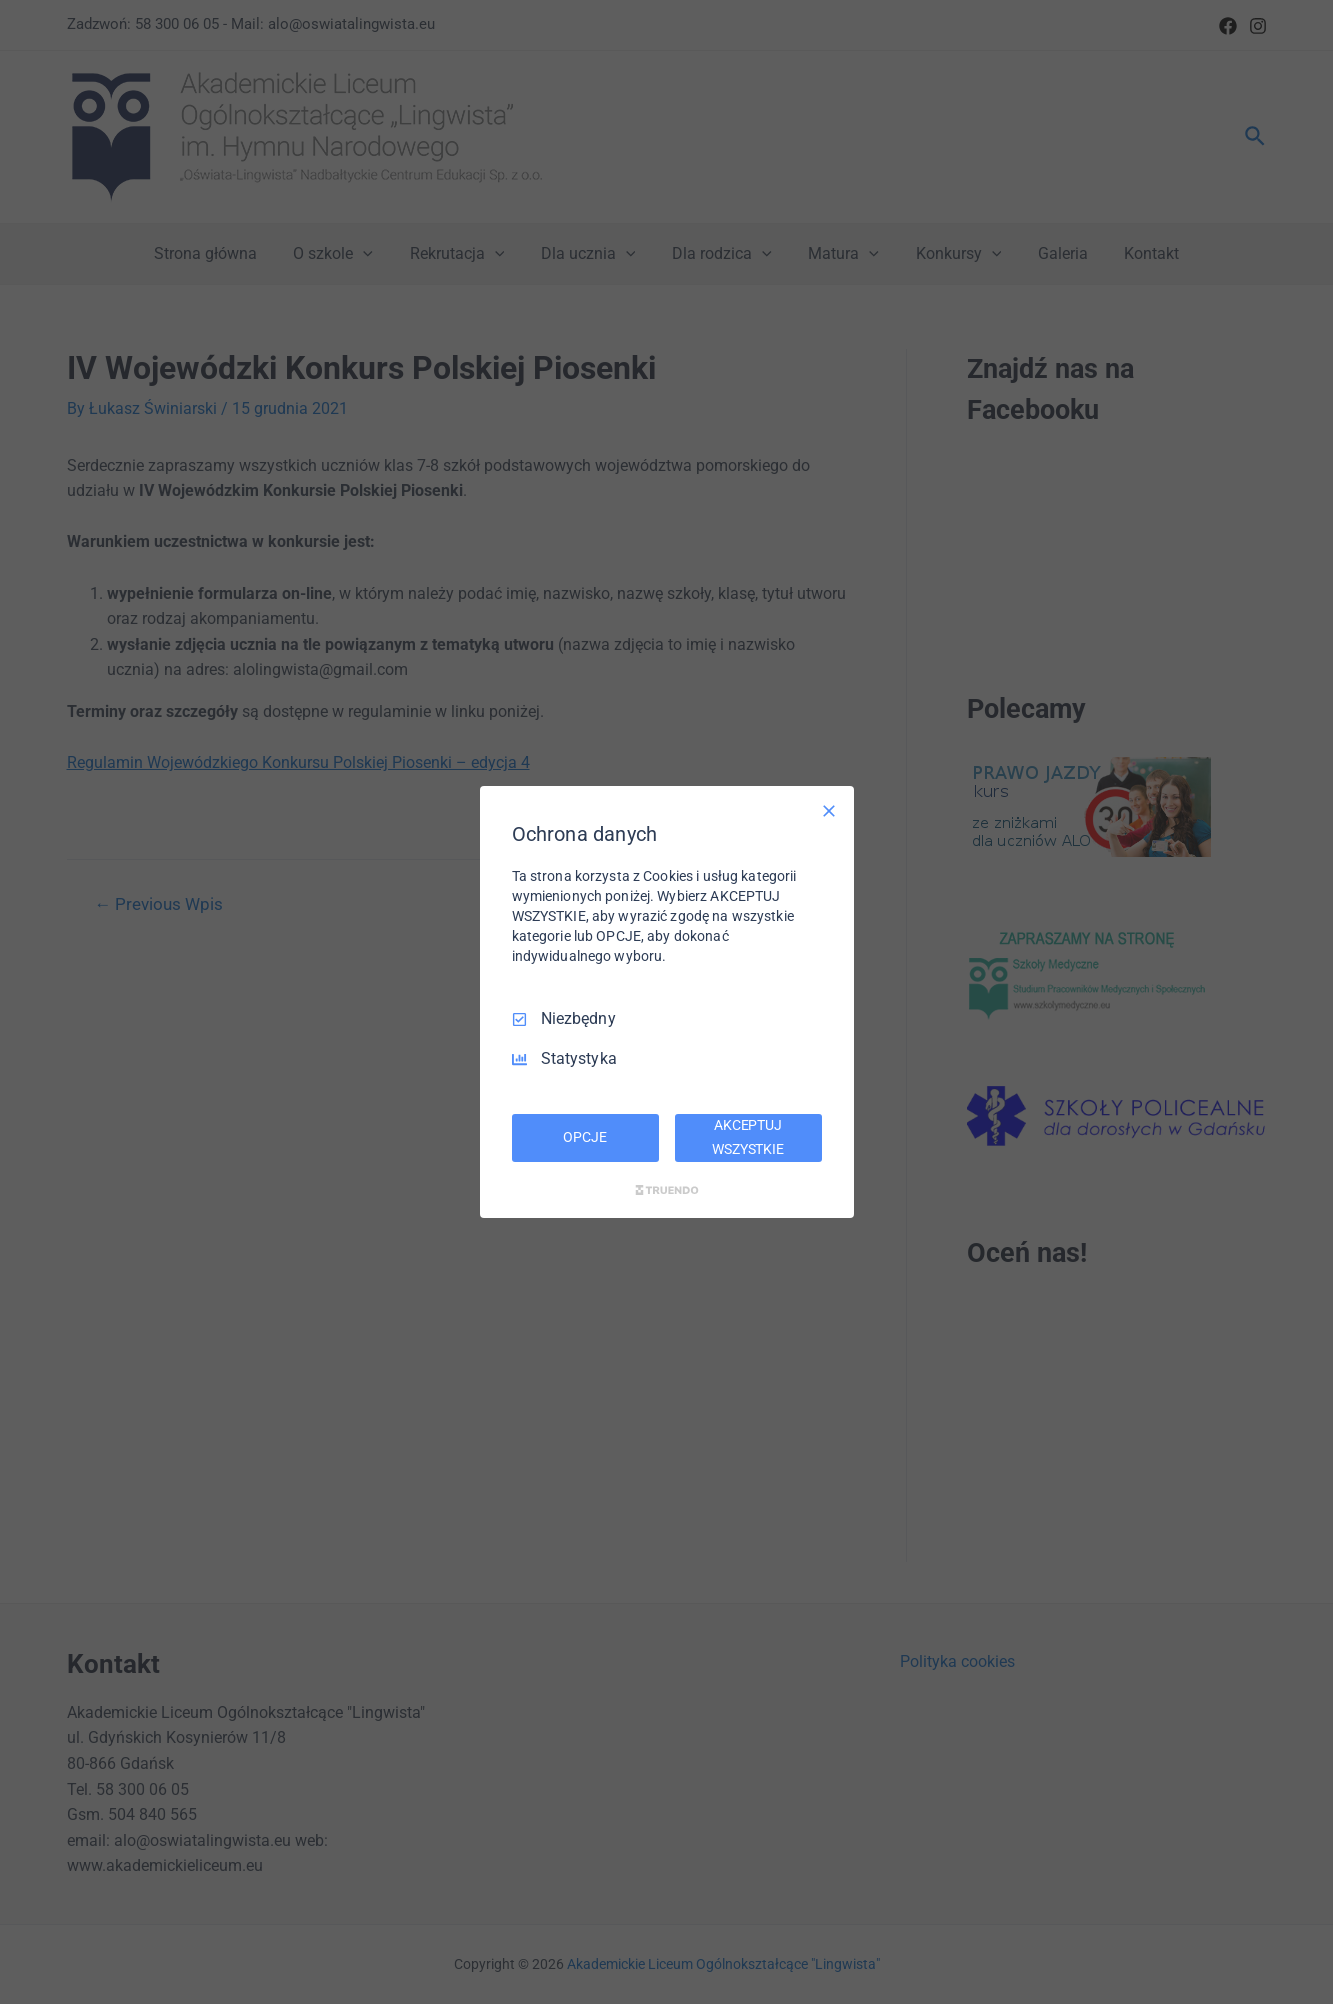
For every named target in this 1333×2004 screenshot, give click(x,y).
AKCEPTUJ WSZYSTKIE (748, 1137)
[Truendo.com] (667, 1190)
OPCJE (584, 1137)
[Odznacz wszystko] (829, 811)
